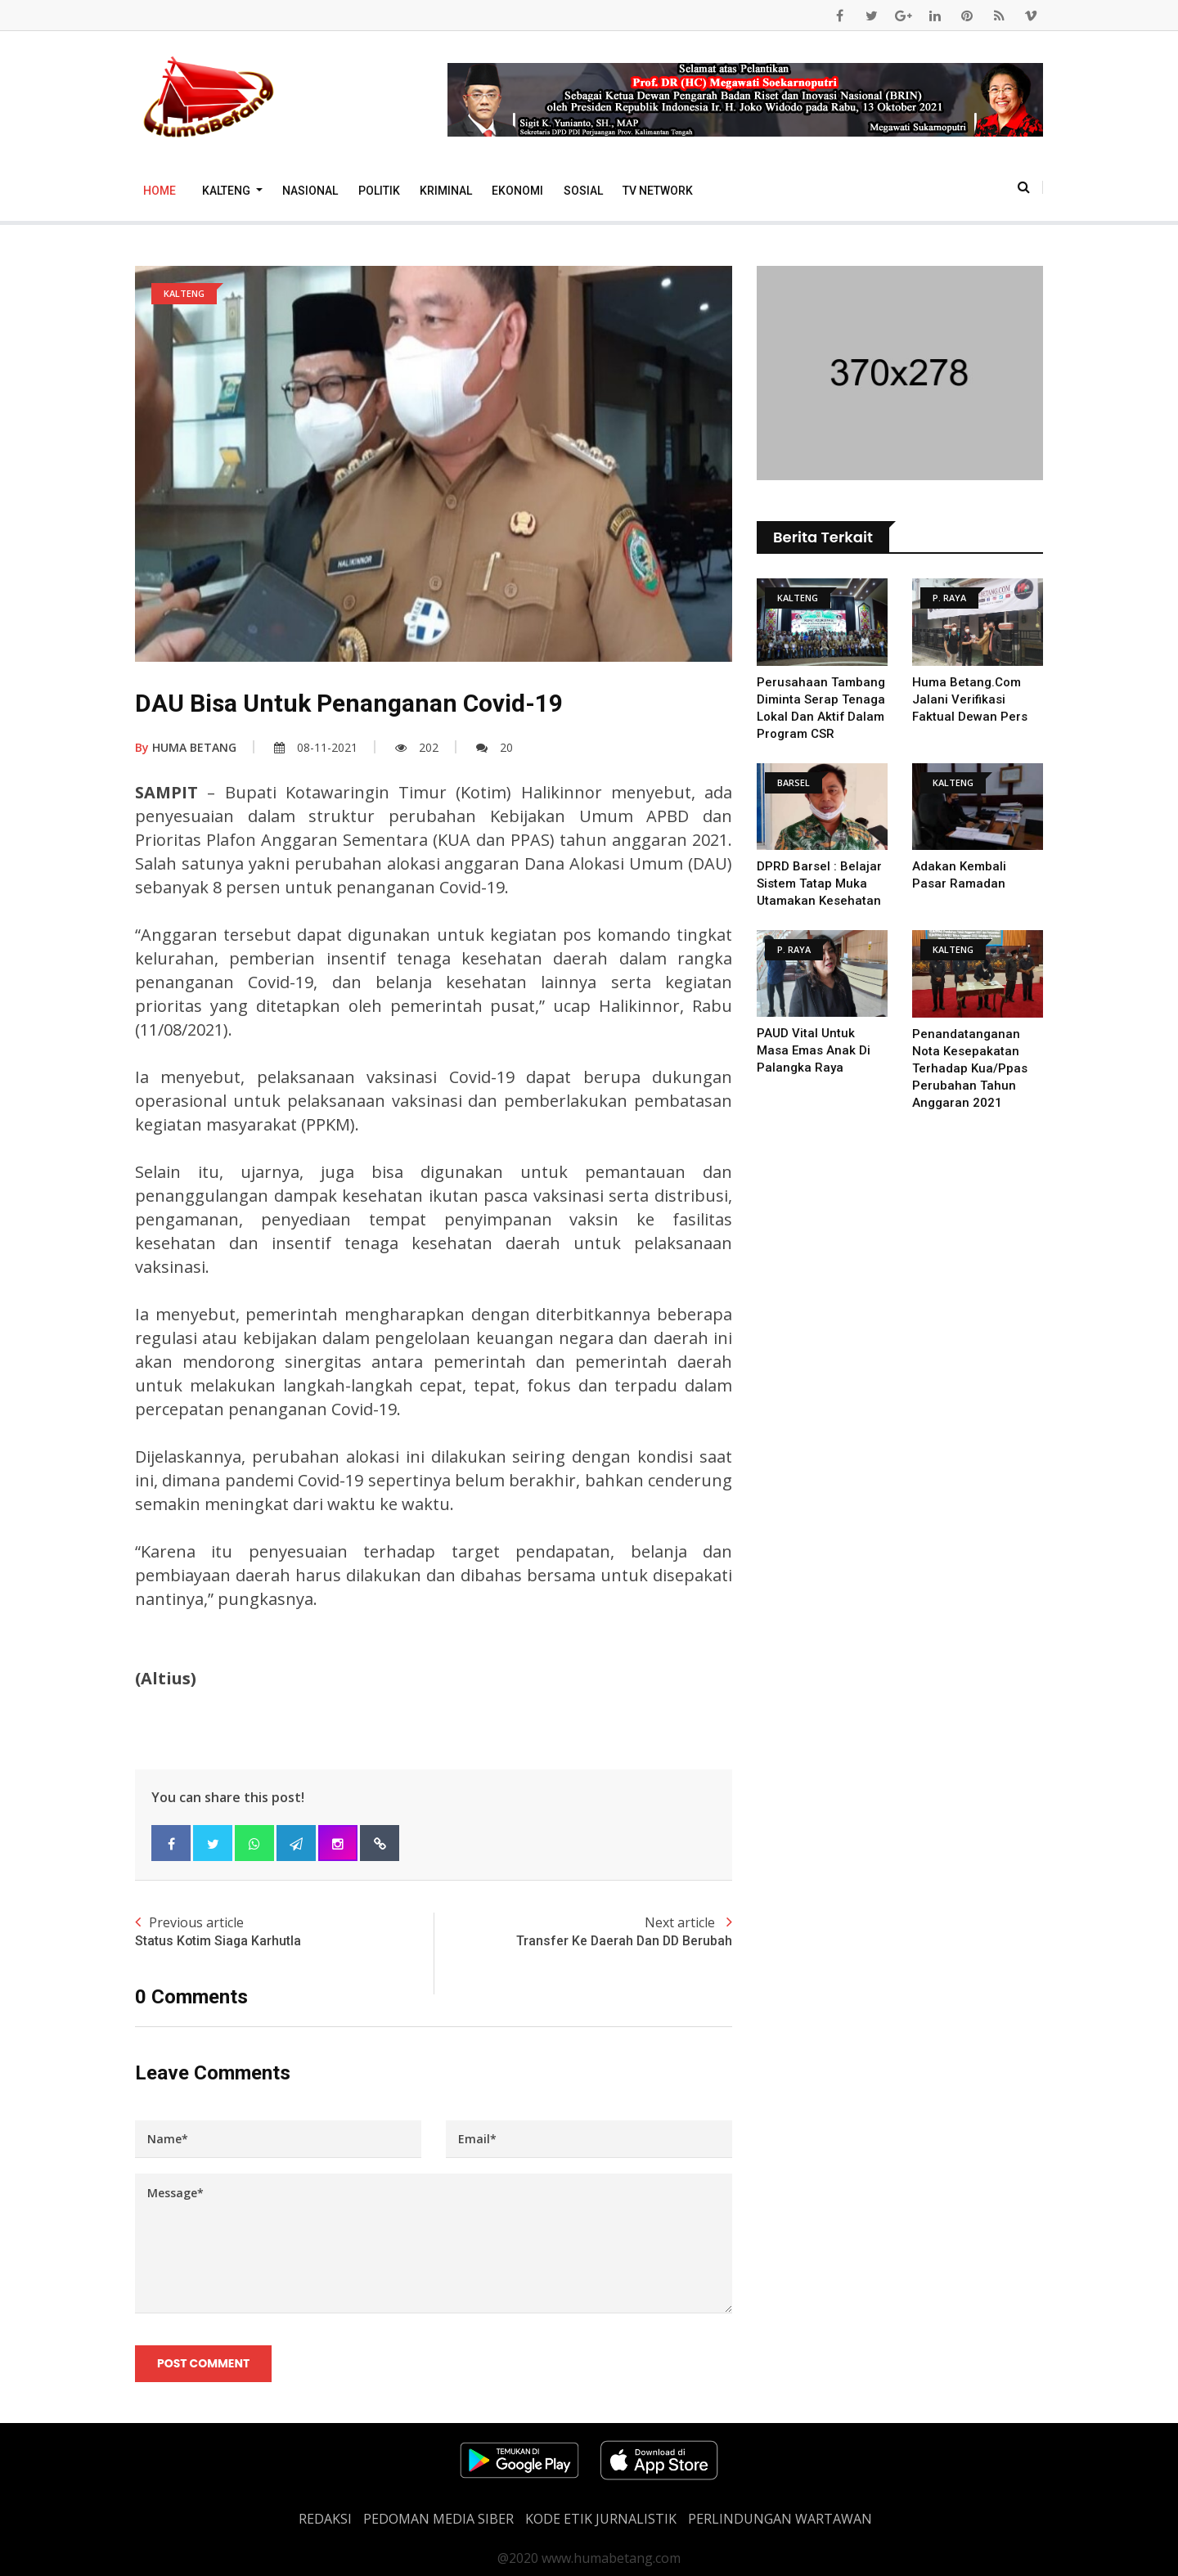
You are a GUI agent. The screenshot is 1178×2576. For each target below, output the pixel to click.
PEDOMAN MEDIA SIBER (438, 2519)
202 (416, 747)
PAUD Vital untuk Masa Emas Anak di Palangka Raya (813, 1050)
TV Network (658, 190)
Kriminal (446, 190)
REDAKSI (325, 2519)
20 (494, 747)
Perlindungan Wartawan (780, 2519)
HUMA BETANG (185, 747)
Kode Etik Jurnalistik (601, 2519)
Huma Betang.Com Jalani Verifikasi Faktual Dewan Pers (969, 699)
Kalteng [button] (227, 190)
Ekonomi (517, 190)
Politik (379, 190)
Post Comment (203, 2363)
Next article (583, 1931)
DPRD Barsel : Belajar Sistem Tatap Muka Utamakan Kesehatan (819, 883)
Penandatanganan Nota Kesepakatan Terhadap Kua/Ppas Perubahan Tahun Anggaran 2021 (969, 1068)
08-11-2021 (315, 747)
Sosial (583, 190)
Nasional (310, 190)
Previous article (284, 1931)
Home (159, 190)
